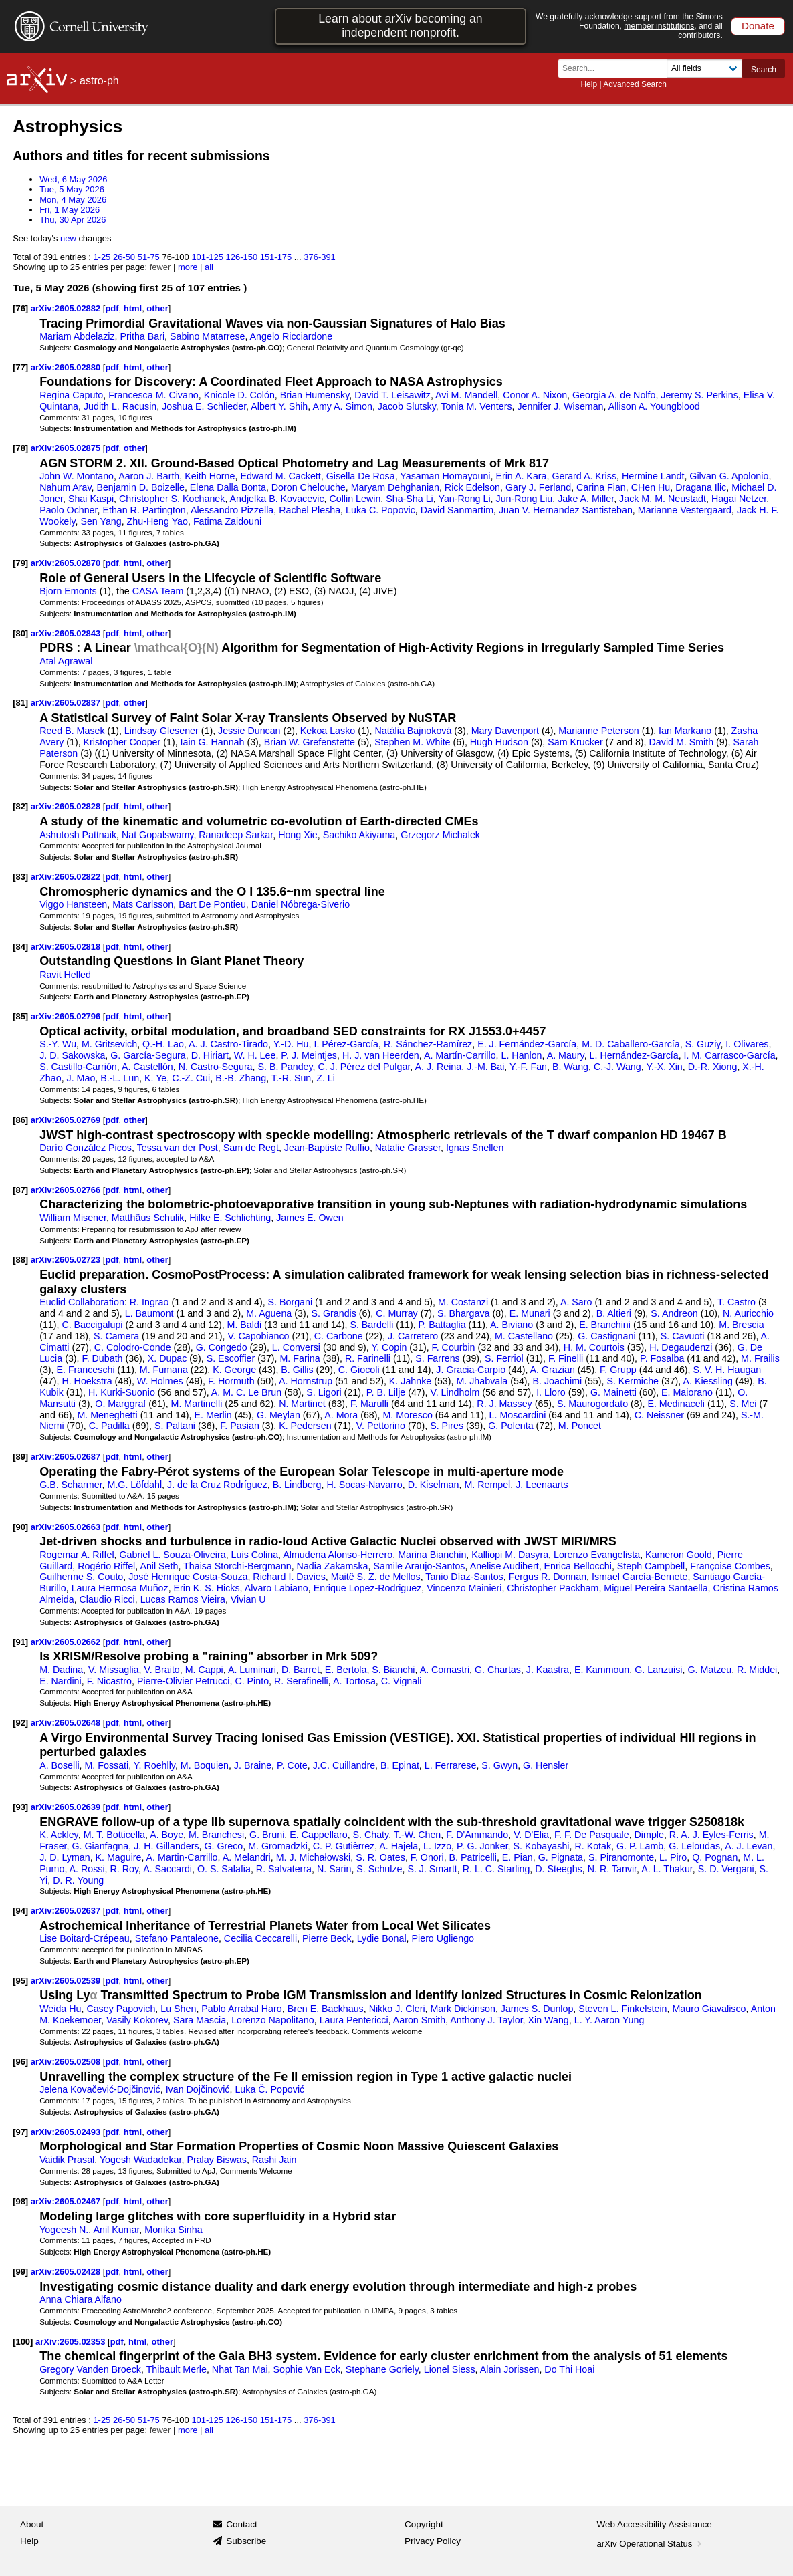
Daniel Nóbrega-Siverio (300, 904)
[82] (20, 806)
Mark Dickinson (462, 2008)
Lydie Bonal (382, 1938)
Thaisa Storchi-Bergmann (237, 1566)
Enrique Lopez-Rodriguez (368, 1588)
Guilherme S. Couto (81, 1576)
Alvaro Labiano (276, 1588)
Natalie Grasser (408, 1147)
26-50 (124, 257)
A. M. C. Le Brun (246, 1392)
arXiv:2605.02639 (67, 1807)
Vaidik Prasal (66, 2159)
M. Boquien (205, 1765)
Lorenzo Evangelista (597, 1554)
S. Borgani (290, 1302)
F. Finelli (565, 1358)
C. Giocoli (359, 1369)
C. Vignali (401, 1681)
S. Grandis (334, 1313)
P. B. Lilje (385, 1392)
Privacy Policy (433, 2541)
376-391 (320, 257)
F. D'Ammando (477, 1834)
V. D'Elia (531, 1834)
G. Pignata (560, 1857)
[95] (20, 1981)
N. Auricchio (748, 1313)
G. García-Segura (147, 1055)
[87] (20, 1190)
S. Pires (446, 1425)
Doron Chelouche (308, 487)
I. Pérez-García (346, 1044)
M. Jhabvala (481, 1381)
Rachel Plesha (309, 510)
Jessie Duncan (249, 730)
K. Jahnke (410, 1381)
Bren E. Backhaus (326, 2008)
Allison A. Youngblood (654, 406)
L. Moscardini (517, 1415)
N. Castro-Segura (216, 1066)
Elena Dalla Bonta (228, 487)
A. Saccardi (167, 1868)
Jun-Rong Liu (524, 498)
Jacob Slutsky (407, 406)
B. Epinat (399, 1765)
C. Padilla (109, 1425)
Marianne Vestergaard (684, 510)
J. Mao (81, 1078)
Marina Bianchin (432, 1554)
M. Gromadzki (278, 1846)
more (188, 267)
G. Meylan (278, 1415)
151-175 (276, 257)
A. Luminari (252, 1669)
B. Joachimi (557, 1381)
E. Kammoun (601, 1669)
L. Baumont (149, 1313)
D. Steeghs (558, 1868)
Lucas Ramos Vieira (182, 1599)
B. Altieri (613, 1313)
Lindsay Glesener (161, 730)
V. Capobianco (258, 1336)
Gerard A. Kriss (584, 476)
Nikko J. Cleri (397, 2008)
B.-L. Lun (119, 1078)
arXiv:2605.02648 (67, 1723)
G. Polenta (510, 1425)
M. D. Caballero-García (631, 1044)
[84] (20, 947)
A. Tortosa (354, 1681)
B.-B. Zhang (240, 1078)
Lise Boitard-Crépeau (84, 1938)
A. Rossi (87, 1868)
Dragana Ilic (700, 487)
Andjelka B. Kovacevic (277, 498)
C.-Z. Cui (191, 1078)
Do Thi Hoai (569, 2369)
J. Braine (252, 1765)
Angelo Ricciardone (291, 336)
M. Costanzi (463, 1302)
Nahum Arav (65, 487)
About (31, 2524)
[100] (23, 2342)
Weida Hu (60, 2008)
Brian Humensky (314, 395)
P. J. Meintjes (309, 1055)
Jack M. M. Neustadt (662, 498)
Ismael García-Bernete (639, 1576)
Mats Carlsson (142, 904)
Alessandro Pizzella (232, 510)
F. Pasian (239, 1425)
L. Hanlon (521, 1055)
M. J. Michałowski (313, 1857)
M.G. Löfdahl (135, 1484)
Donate (758, 25)
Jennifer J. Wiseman (560, 406)
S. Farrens (437, 1358)
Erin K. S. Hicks (207, 1588)
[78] (20, 448)
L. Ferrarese (451, 1765)
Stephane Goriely (382, 2369)
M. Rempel (487, 1484)
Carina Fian (601, 487)
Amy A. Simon (342, 406)
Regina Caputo (71, 395)
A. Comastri (444, 1669)
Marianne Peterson (598, 730)
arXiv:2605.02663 (67, 1527)
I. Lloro (551, 1392)
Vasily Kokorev (137, 2020)
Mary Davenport (505, 730)
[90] (20, 1527)
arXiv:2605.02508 (67, 2062)
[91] (20, 1642)
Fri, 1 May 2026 (69, 210)
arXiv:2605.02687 (67, 1457)
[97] (20, 2132)
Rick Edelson (472, 487)
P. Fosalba (662, 1358)
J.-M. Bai (485, 1066)
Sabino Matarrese (207, 336)
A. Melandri (247, 1857)
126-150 (242, 257)
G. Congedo (221, 1347)
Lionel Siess (449, 2369)
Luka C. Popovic (380, 510)
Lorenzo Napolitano (272, 2020)
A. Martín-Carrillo (460, 1055)
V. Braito (161, 1669)
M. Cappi (204, 1669)
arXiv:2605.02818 (67, 947)
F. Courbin (453, 1347)
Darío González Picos (85, 1147)
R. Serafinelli (301, 1681)
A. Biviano (511, 1324)
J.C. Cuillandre (344, 1765)
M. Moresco (407, 1415)
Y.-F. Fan (528, 1066)
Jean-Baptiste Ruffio (327, 1147)
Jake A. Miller (586, 498)
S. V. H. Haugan (727, 1369)
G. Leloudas (694, 1846)
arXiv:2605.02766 (67, 1190)
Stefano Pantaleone (177, 1938)
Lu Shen (178, 2008)
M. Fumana (164, 1369)
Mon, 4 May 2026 (72, 200)
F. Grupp (618, 1369)
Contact (241, 2524)
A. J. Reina (438, 1066)
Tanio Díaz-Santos (464, 1576)
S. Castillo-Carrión (78, 1066)
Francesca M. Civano (153, 395)
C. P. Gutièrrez (343, 1846)
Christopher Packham (552, 1588)
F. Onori (427, 1857)
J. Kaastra (547, 1669)
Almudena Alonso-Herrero (337, 1554)
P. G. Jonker (482, 1846)
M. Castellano (524, 1336)
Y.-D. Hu (291, 1044)
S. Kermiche (632, 1381)
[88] (20, 1260)
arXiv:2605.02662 (67, 1642)
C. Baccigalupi (92, 1324)
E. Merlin (212, 1415)
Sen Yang (100, 521)
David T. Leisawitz (392, 395)
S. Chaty (371, 1834)
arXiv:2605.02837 (67, 703)
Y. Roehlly (154, 1765)
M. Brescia (741, 1324)
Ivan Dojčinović (198, 2089)
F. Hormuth (231, 1381)
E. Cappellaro (318, 1834)
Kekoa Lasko (327, 730)
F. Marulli (369, 1403)
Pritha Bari (142, 336)
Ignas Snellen (474, 1147)
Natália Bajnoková (413, 730)
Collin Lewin (354, 498)
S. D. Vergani (726, 1868)
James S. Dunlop (537, 2008)
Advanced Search (635, 84)
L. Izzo (437, 1846)
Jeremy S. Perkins (699, 395)
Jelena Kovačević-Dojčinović (99, 2089)
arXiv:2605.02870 (67, 563)
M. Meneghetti (107, 1415)
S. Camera (116, 1336)
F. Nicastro (109, 1681)
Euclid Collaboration (81, 1302)
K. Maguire (119, 1857)
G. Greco (223, 1846)
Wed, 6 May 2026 (73, 179)
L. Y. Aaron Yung (609, 2020)
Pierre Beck (327, 1938)
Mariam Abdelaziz (76, 336)
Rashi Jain (274, 2159)
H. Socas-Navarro (364, 1484)
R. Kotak (592, 1846)
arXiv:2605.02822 (67, 877)
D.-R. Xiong (713, 1066)
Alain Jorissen (510, 2369)
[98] (20, 2201)
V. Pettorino (380, 1425)
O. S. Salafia (224, 1868)
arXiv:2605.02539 (67, 1981)
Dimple (649, 1834)
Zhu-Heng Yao (157, 521)
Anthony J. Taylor (486, 2020)
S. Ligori (323, 1392)
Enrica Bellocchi (578, 1566)
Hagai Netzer (738, 498)
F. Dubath (102, 1358)
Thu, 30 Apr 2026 (72, 220)
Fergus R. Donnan (547, 1576)
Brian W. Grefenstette (309, 742)
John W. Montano (76, 476)
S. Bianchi (393, 1669)
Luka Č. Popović (269, 2089)
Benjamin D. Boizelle (140, 487)
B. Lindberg (297, 1484)
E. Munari (529, 1313)
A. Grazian (552, 1369)
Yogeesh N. (63, 2229)
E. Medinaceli (676, 1403)
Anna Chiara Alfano (80, 2299)
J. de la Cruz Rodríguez (217, 1484)
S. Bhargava (463, 1313)
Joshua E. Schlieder (204, 406)
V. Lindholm (454, 1392)
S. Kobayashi (542, 1846)
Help (588, 84)
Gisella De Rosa (360, 476)
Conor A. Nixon (535, 395)
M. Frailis (760, 1358)
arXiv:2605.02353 (71, 2342)
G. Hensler (545, 1765)
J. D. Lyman (64, 1857)
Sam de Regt (251, 1147)
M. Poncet (579, 1425)
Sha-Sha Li (409, 498)
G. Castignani (606, 1336)
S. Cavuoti (683, 1336)
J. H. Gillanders (166, 1846)
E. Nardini (60, 1681)
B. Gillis (297, 1369)
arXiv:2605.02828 (67, 806)
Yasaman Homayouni (445, 476)
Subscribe (246, 2541)
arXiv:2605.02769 (67, 1120)
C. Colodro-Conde (132, 1347)
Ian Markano (685, 730)
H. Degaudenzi (680, 1347)
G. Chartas (498, 1669)
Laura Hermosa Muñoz (120, 1588)
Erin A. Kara (520, 476)
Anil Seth (159, 1566)
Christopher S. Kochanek (172, 498)
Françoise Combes (730, 1566)
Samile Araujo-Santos (419, 1566)
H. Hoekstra (87, 1381)
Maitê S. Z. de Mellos (376, 1576)
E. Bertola (346, 1669)
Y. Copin (389, 1347)
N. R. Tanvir (612, 1868)
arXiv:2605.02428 (67, 2272)
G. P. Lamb (639, 1846)
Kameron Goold (678, 1554)
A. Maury (565, 1055)
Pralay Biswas (217, 2159)
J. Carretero (413, 1336)
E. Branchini (605, 1324)
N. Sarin (334, 1868)
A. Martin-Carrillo (182, 1857)
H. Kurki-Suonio (121, 1392)
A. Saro (576, 1302)
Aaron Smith (419, 2020)
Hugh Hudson (499, 742)
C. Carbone (338, 1336)
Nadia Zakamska (332, 1566)
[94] (20, 1911)
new (68, 238)
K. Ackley (58, 1834)
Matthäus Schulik (148, 1217)
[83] (20, 877)
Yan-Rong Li (464, 498)
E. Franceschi (85, 1369)
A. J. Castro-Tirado (228, 1044)
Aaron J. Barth (148, 476)
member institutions (659, 26)
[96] (20, 2062)
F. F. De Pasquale (591, 1834)
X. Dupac (167, 1358)
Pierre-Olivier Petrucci (183, 1681)
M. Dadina (61, 1669)
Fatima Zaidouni (227, 521)
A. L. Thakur (667, 1868)
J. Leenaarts (542, 1484)
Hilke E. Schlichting (230, 1217)
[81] (20, 703)
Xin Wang (548, 2020)
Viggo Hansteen (73, 904)
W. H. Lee (255, 1055)
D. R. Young (78, 1880)
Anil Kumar (116, 2229)
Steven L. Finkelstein (622, 2008)
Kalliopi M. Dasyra (509, 1554)
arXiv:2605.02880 (67, 367)
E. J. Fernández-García (526, 1044)
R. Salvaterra (284, 1868)
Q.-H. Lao (163, 1044)
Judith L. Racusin (120, 406)
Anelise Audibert (504, 1566)
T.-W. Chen (417, 1834)
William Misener (72, 1217)
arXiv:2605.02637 (67, 1911)
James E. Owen (310, 1217)
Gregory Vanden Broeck (90, 2369)
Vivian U (248, 1599)
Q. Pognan (715, 1857)
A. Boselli (59, 1765)
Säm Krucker (575, 742)
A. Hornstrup (305, 1381)
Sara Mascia (199, 2020)
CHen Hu (651, 487)
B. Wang (570, 1066)
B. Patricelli (473, 1857)
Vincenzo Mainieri (464, 1588)
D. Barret (300, 1669)
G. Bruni (266, 1834)
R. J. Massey (504, 1403)
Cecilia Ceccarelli (260, 1938)
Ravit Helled (65, 974)
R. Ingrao (149, 1302)
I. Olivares (746, 1044)
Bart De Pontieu (212, 904)
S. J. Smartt (432, 1868)
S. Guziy (703, 1044)
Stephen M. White (412, 742)
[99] (20, 2272)
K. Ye (155, 1078)
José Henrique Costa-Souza (187, 1576)
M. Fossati (106, 1765)
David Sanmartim (457, 510)
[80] (20, 633)
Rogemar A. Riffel (76, 1554)
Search (763, 69)
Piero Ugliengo (443, 1938)
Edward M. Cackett (280, 476)
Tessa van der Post (177, 1147)
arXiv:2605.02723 (67, 1260)
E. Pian (517, 1857)
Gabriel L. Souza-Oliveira (172, 1554)
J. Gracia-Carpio (470, 1369)
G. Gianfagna (100, 1846)
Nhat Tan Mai (240, 2369)
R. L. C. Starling (496, 1868)
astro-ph (99, 80)
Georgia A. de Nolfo (613, 395)
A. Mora (341, 1415)
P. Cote (292, 1765)
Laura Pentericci (354, 2020)
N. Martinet (302, 1403)
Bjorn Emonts (68, 591)
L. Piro (673, 1857)
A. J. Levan (748, 1846)
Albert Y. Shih (279, 406)
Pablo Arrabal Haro (241, 2008)
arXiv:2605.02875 (67, 448)
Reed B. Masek (71, 730)
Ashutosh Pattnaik (77, 834)
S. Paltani (174, 1425)
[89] (20, 1457)
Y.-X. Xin (664, 1066)
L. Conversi (296, 1347)
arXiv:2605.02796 (67, 1016)
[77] (20, 367)
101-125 (207, 257)
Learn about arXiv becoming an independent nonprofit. (400, 25)
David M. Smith (681, 742)
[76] (20, 308)
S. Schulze (379, 1868)
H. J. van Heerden (380, 1055)
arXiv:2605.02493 (67, 2132)
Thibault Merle (176, 2369)
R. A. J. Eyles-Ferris (711, 1834)
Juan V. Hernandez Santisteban (566, 510)
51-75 (149, 257)
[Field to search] (704, 68)
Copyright (424, 2524)
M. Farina (299, 1358)
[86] (20, 1120)
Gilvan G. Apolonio (728, 476)
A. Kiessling (707, 1381)
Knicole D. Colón (239, 395)
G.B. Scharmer (70, 1484)
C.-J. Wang (617, 1066)
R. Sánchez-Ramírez (428, 1044)
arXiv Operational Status (651, 2544)
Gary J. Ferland (538, 487)
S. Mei (742, 1403)
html (133, 308)
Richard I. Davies (289, 1576)
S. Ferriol (504, 1358)
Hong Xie (298, 834)
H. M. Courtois (594, 1347)
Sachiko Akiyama (359, 834)
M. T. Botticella (114, 1834)
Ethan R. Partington (143, 510)
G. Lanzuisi (658, 1669)
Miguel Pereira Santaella (655, 1588)
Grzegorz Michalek (440, 834)
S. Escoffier (231, 1358)
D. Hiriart (210, 1055)
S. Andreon (674, 1313)
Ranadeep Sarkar (236, 834)
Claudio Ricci (107, 1599)
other (157, 308)
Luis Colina (255, 1554)
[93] (20, 1807)
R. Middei (757, 1669)
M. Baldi (244, 1324)
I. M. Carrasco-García (730, 1055)
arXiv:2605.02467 (67, 2201)
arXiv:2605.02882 (67, 308)
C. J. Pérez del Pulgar (364, 1066)
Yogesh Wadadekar (141, 2159)
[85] (20, 1016)
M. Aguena (269, 1313)
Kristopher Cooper (122, 742)
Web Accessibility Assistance (654, 2524)
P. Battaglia (442, 1324)
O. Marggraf (120, 1403)
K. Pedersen (305, 1425)
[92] (20, 1723)
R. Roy (124, 1868)
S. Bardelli (371, 1324)
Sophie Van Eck (306, 2369)
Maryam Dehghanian (395, 487)
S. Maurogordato (592, 1403)
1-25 (101, 257)
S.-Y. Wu (57, 1044)
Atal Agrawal (65, 661)
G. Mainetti (613, 1392)
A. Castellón (147, 1066)
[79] (20, 563)
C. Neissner (659, 1415)
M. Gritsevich (109, 1044)
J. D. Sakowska (72, 1055)
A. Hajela (398, 1846)
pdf (111, 308)
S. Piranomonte (621, 1857)
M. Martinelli (197, 1403)
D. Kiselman (433, 1484)
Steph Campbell (651, 1566)
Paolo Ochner (68, 510)
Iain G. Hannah (213, 742)
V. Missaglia (113, 1669)
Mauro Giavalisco (709, 2008)
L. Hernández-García (634, 1055)
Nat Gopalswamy (157, 834)
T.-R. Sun (291, 1078)
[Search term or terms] (616, 68)
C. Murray (397, 1313)
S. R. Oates (380, 1857)
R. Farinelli (367, 1358)
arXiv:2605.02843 (67, 633)
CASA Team (158, 591)
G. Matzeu (709, 1669)
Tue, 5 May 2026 (71, 189)
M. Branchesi (216, 1834)
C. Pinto (252, 1681)
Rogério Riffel (106, 1566)
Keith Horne (210, 476)
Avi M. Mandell (466, 395)
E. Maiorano (687, 1392)
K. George (234, 1369)
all (209, 267)
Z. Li (325, 1078)
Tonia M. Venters (476, 406)
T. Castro (736, 1302)
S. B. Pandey (284, 1066)
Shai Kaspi (91, 498)
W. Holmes (160, 1381)
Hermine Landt (653, 476)
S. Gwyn (499, 1765)
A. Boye (166, 1834)
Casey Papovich (120, 2008)
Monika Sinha (173, 2229)
